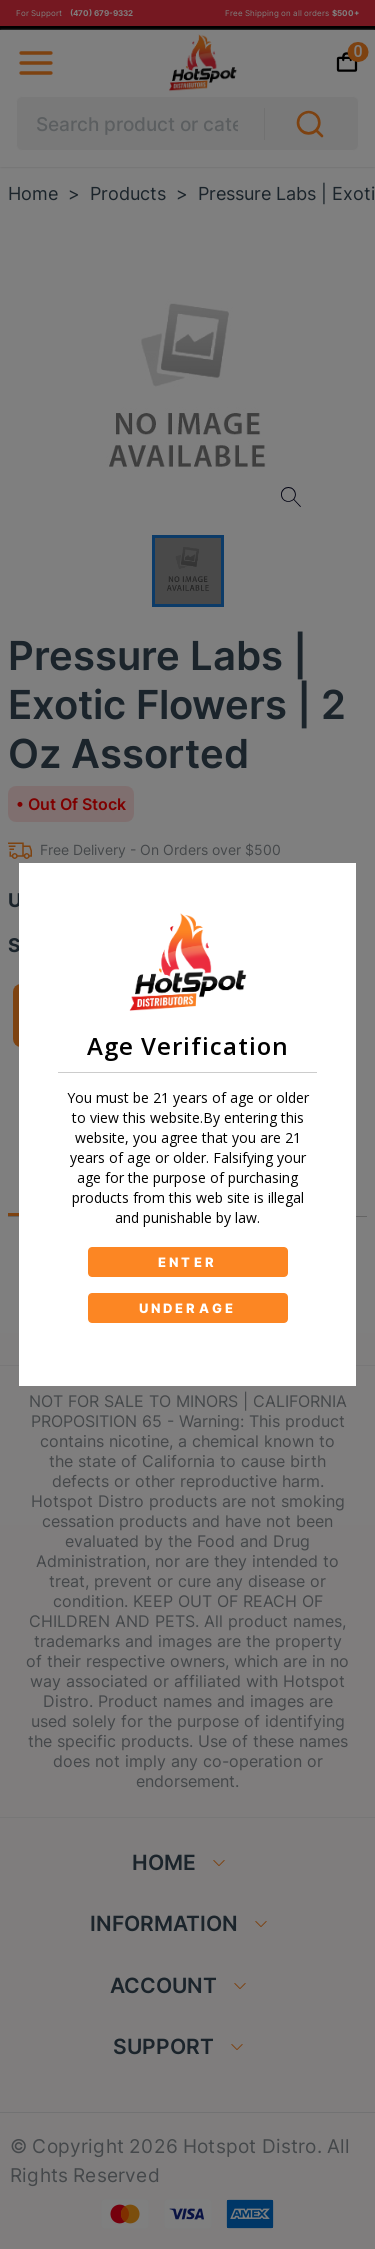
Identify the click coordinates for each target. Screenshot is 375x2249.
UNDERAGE (188, 1308)
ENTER (187, 1262)
